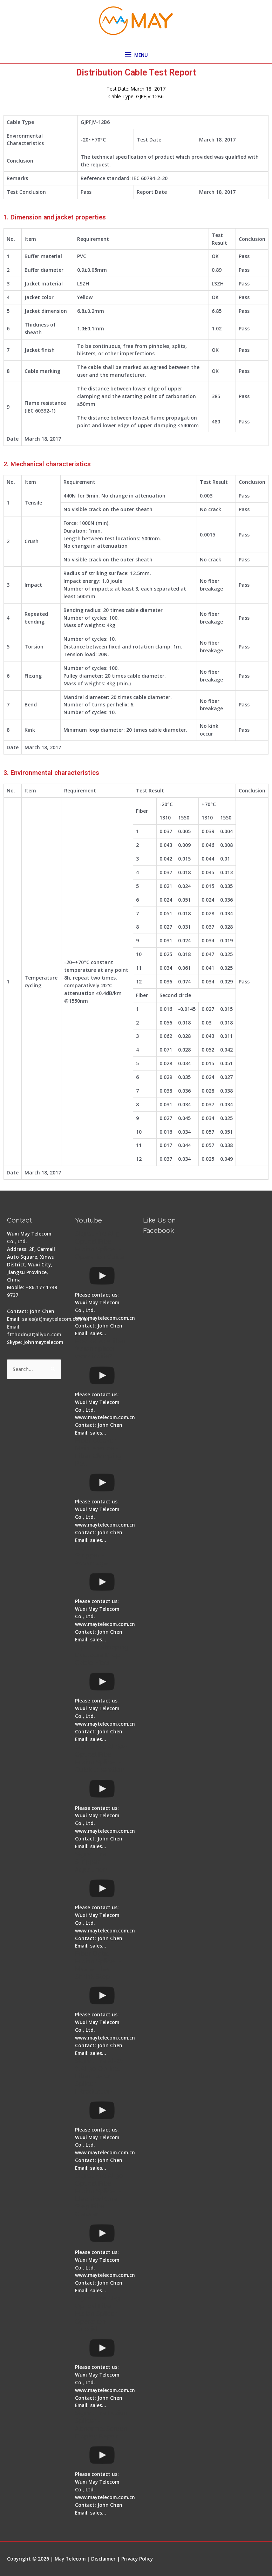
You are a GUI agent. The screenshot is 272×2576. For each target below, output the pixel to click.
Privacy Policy (137, 2558)
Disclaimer (103, 2558)
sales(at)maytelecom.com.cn (55, 1319)
